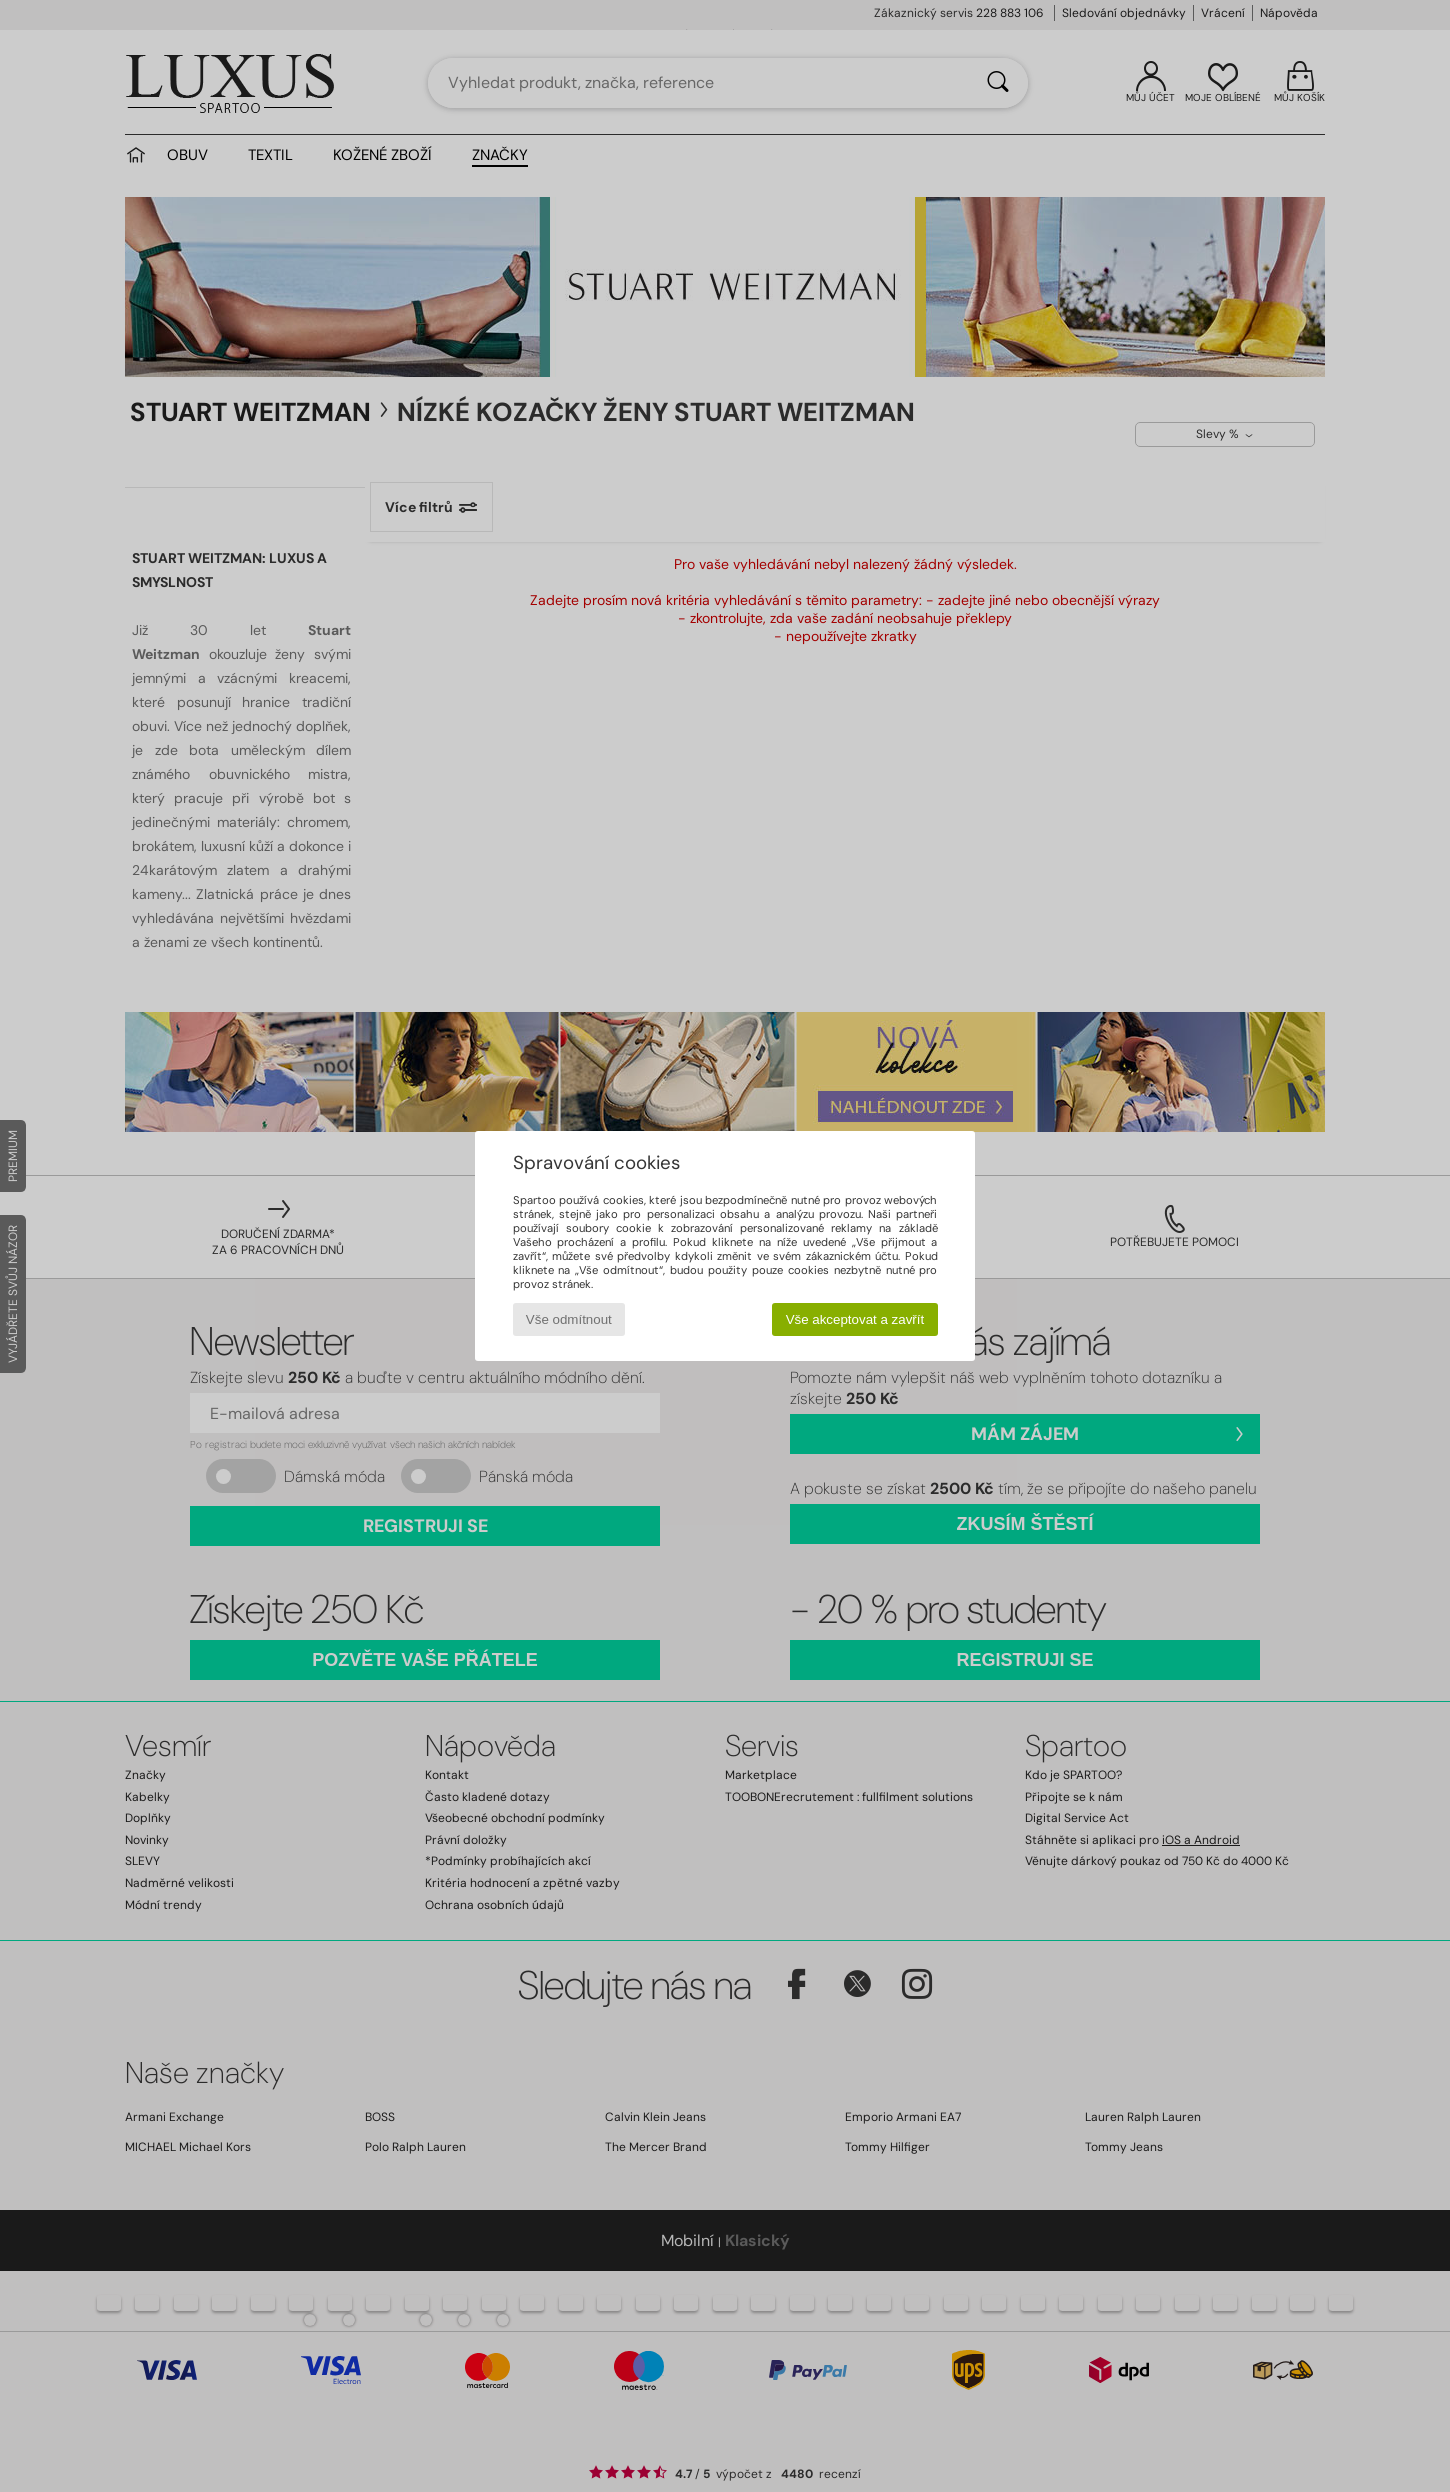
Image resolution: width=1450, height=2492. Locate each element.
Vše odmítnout (569, 1319)
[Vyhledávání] (998, 83)
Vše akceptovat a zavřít (855, 1319)
